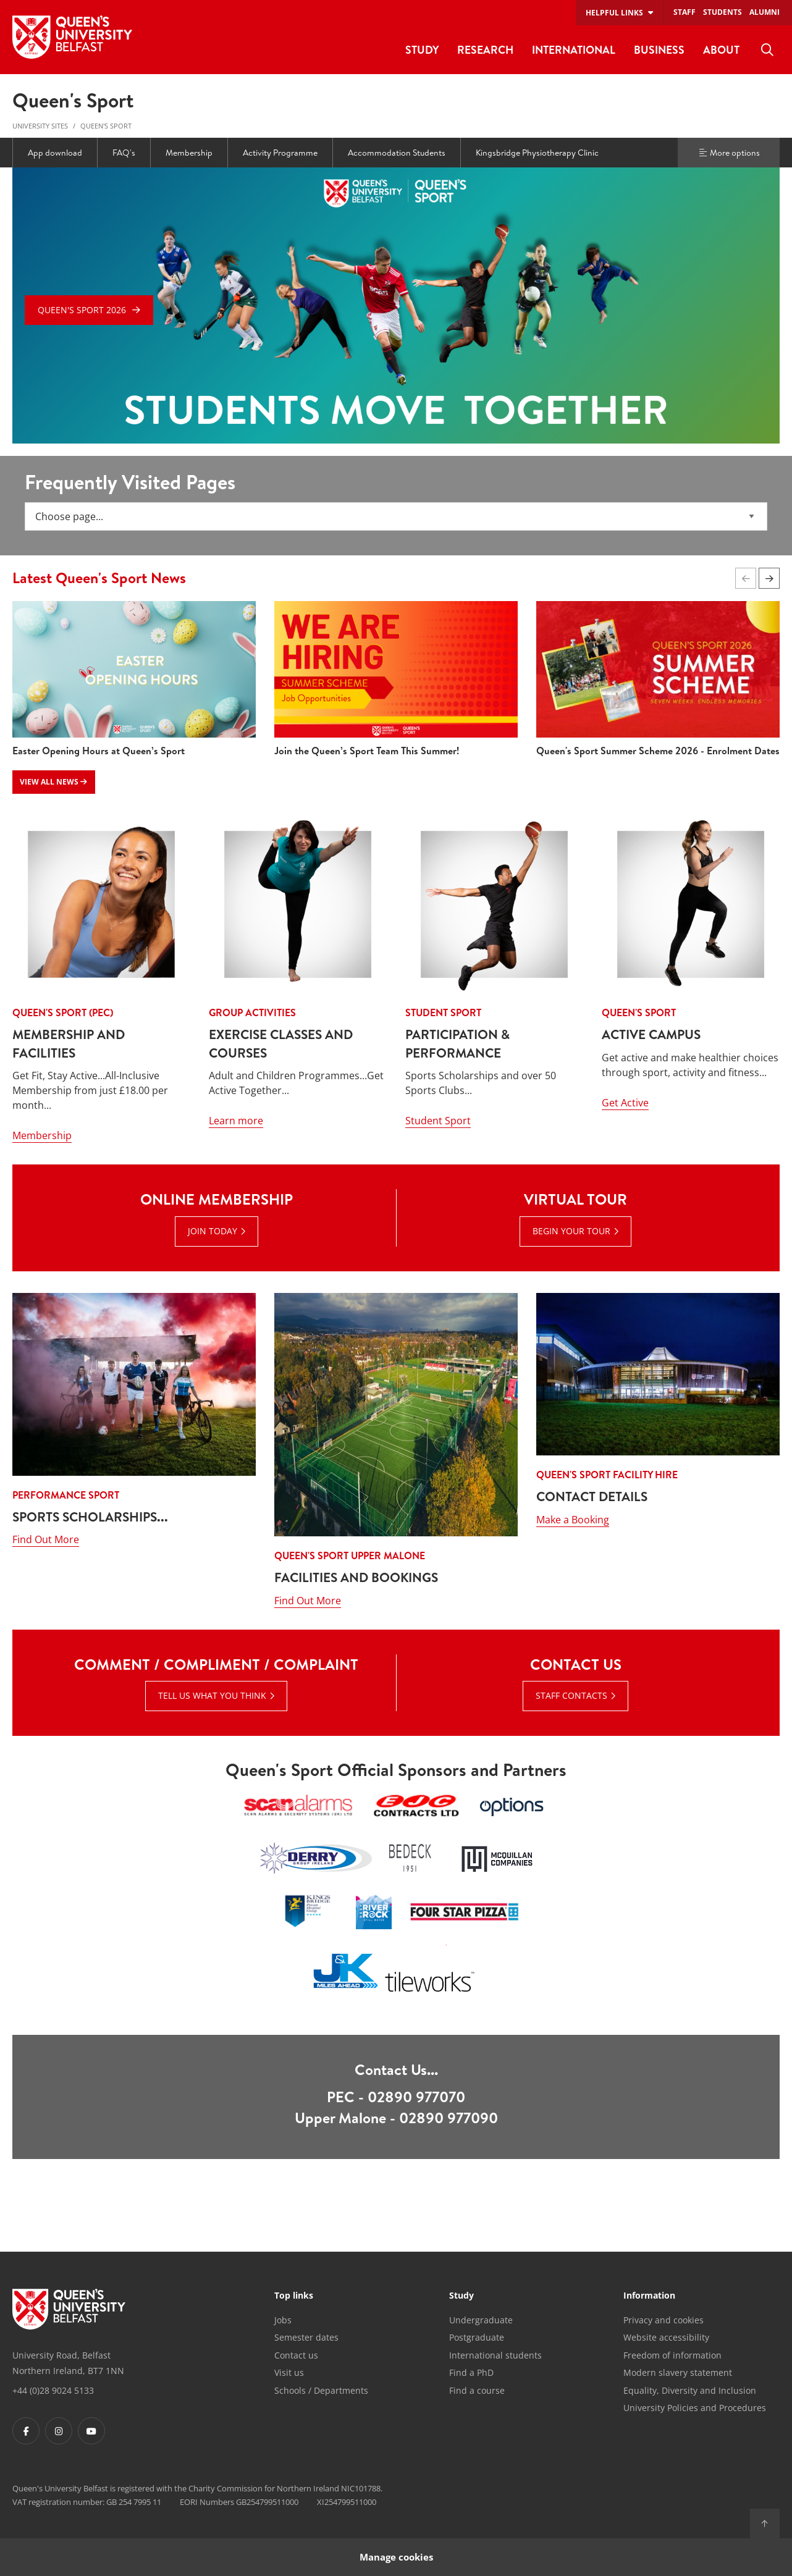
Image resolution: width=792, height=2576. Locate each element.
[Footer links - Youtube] (91, 2430)
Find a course (477, 2390)
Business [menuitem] (659, 49)
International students (495, 2355)
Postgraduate (476, 2337)
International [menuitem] (573, 49)
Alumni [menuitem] (764, 12)
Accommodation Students (396, 152)
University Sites (40, 125)
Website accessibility (666, 2337)
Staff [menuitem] (684, 12)
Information (649, 2296)
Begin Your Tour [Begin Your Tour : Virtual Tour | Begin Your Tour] (571, 1231)
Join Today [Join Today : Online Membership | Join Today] (212, 1231)
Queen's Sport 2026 (82, 310)
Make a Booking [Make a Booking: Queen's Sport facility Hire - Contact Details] (572, 1600)
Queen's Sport (106, 125)
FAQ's (123, 152)
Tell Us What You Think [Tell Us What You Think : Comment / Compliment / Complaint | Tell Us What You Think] (212, 1695)
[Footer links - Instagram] (58, 2430)
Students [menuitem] (722, 12)
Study (461, 2296)
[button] (769, 578)
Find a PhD (471, 2372)
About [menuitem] (721, 49)
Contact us (296, 2355)
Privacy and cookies (663, 2320)
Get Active (625, 1102)
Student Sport (438, 1120)
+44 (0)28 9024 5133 (53, 2390)
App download (55, 152)
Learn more (236, 1120)
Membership (189, 152)
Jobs (283, 2320)
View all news (53, 782)
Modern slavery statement (677, 2372)
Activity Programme (280, 152)
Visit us (289, 2372)
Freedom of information (672, 2355)
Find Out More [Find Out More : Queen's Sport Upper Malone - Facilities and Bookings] (307, 1600)
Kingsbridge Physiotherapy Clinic (537, 152)
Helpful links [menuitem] (614, 12)
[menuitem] (767, 50)
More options (728, 152)
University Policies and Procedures (694, 2408)
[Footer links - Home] (68, 2309)
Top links (293, 2296)
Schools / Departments (321, 2390)
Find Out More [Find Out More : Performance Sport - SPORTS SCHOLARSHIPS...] (45, 1600)
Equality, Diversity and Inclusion (689, 2390)
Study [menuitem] (422, 49)
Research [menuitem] (485, 49)
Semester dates (306, 2337)
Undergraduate (481, 2320)
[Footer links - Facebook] (26, 2430)
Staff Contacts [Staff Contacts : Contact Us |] (571, 1695)
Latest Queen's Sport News (99, 577)
